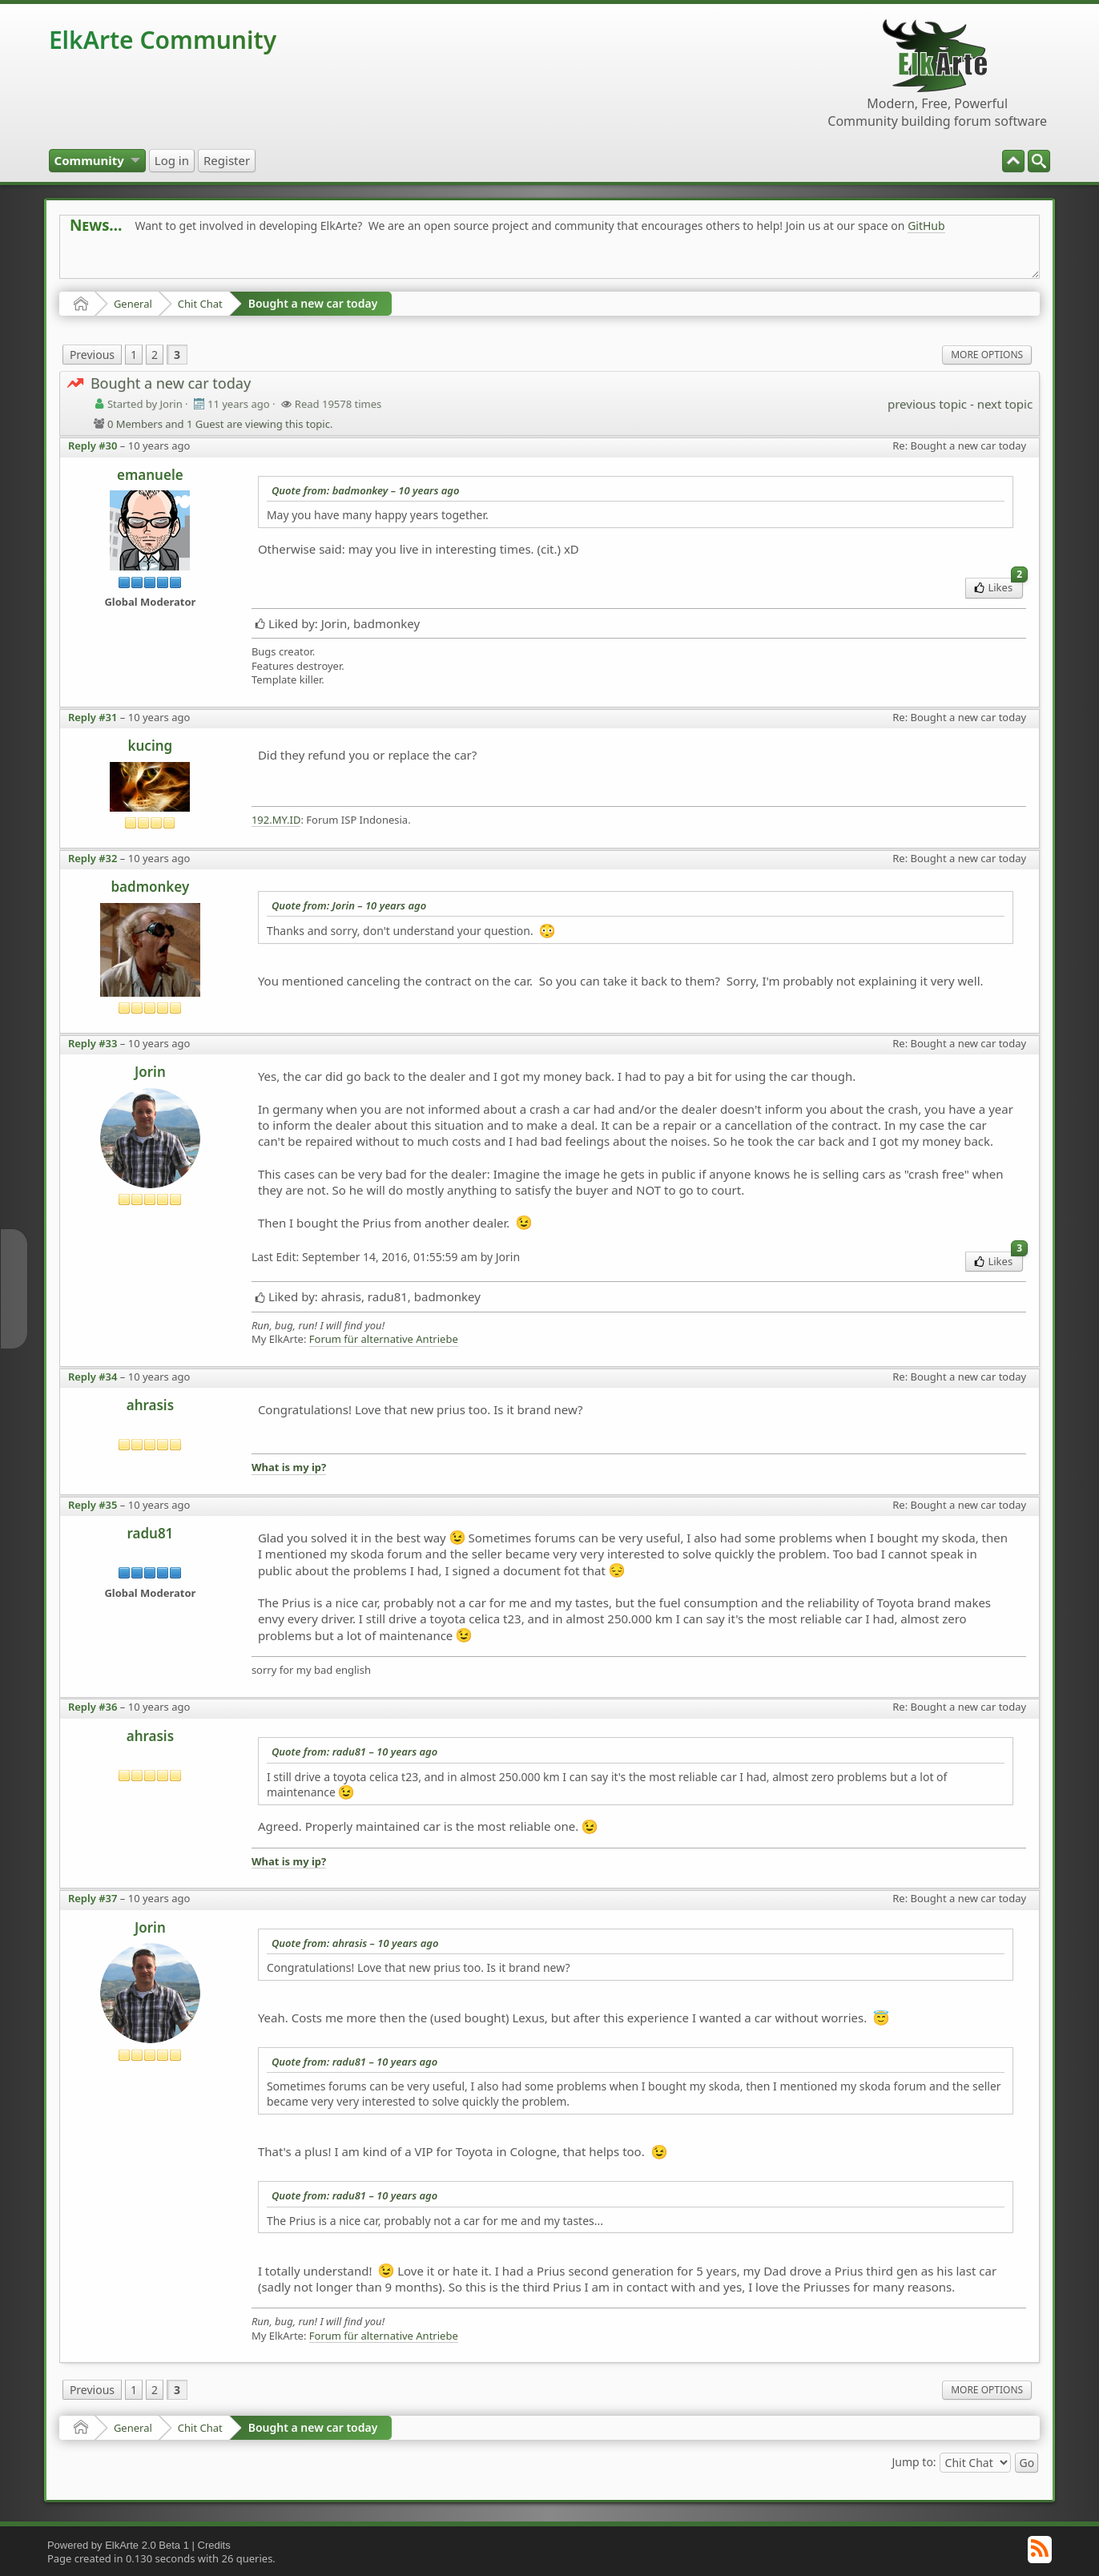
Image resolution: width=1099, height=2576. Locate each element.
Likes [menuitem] (998, 586)
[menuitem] (1039, 161)
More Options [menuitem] (987, 354)
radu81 (150, 1533)
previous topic (927, 404)
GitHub (926, 225)
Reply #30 (93, 445)
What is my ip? (289, 1467)
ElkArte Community (162, 39)
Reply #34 (93, 1376)
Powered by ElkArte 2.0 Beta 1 (118, 2545)
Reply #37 (93, 1898)
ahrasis (150, 1405)
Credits (214, 2545)
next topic (1005, 404)
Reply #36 (93, 1706)
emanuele (150, 475)
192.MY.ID (276, 820)
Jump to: (914, 2461)
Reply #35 (93, 1505)
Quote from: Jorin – (349, 905)
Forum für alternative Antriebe (383, 1339)
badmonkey (150, 886)
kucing (150, 745)
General (133, 303)
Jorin (150, 1071)
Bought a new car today (313, 303)
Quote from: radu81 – (354, 1751)
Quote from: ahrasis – (355, 1943)
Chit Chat (200, 303)
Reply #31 (93, 717)
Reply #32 (93, 858)
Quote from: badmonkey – (366, 490)
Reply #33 (93, 1043)
